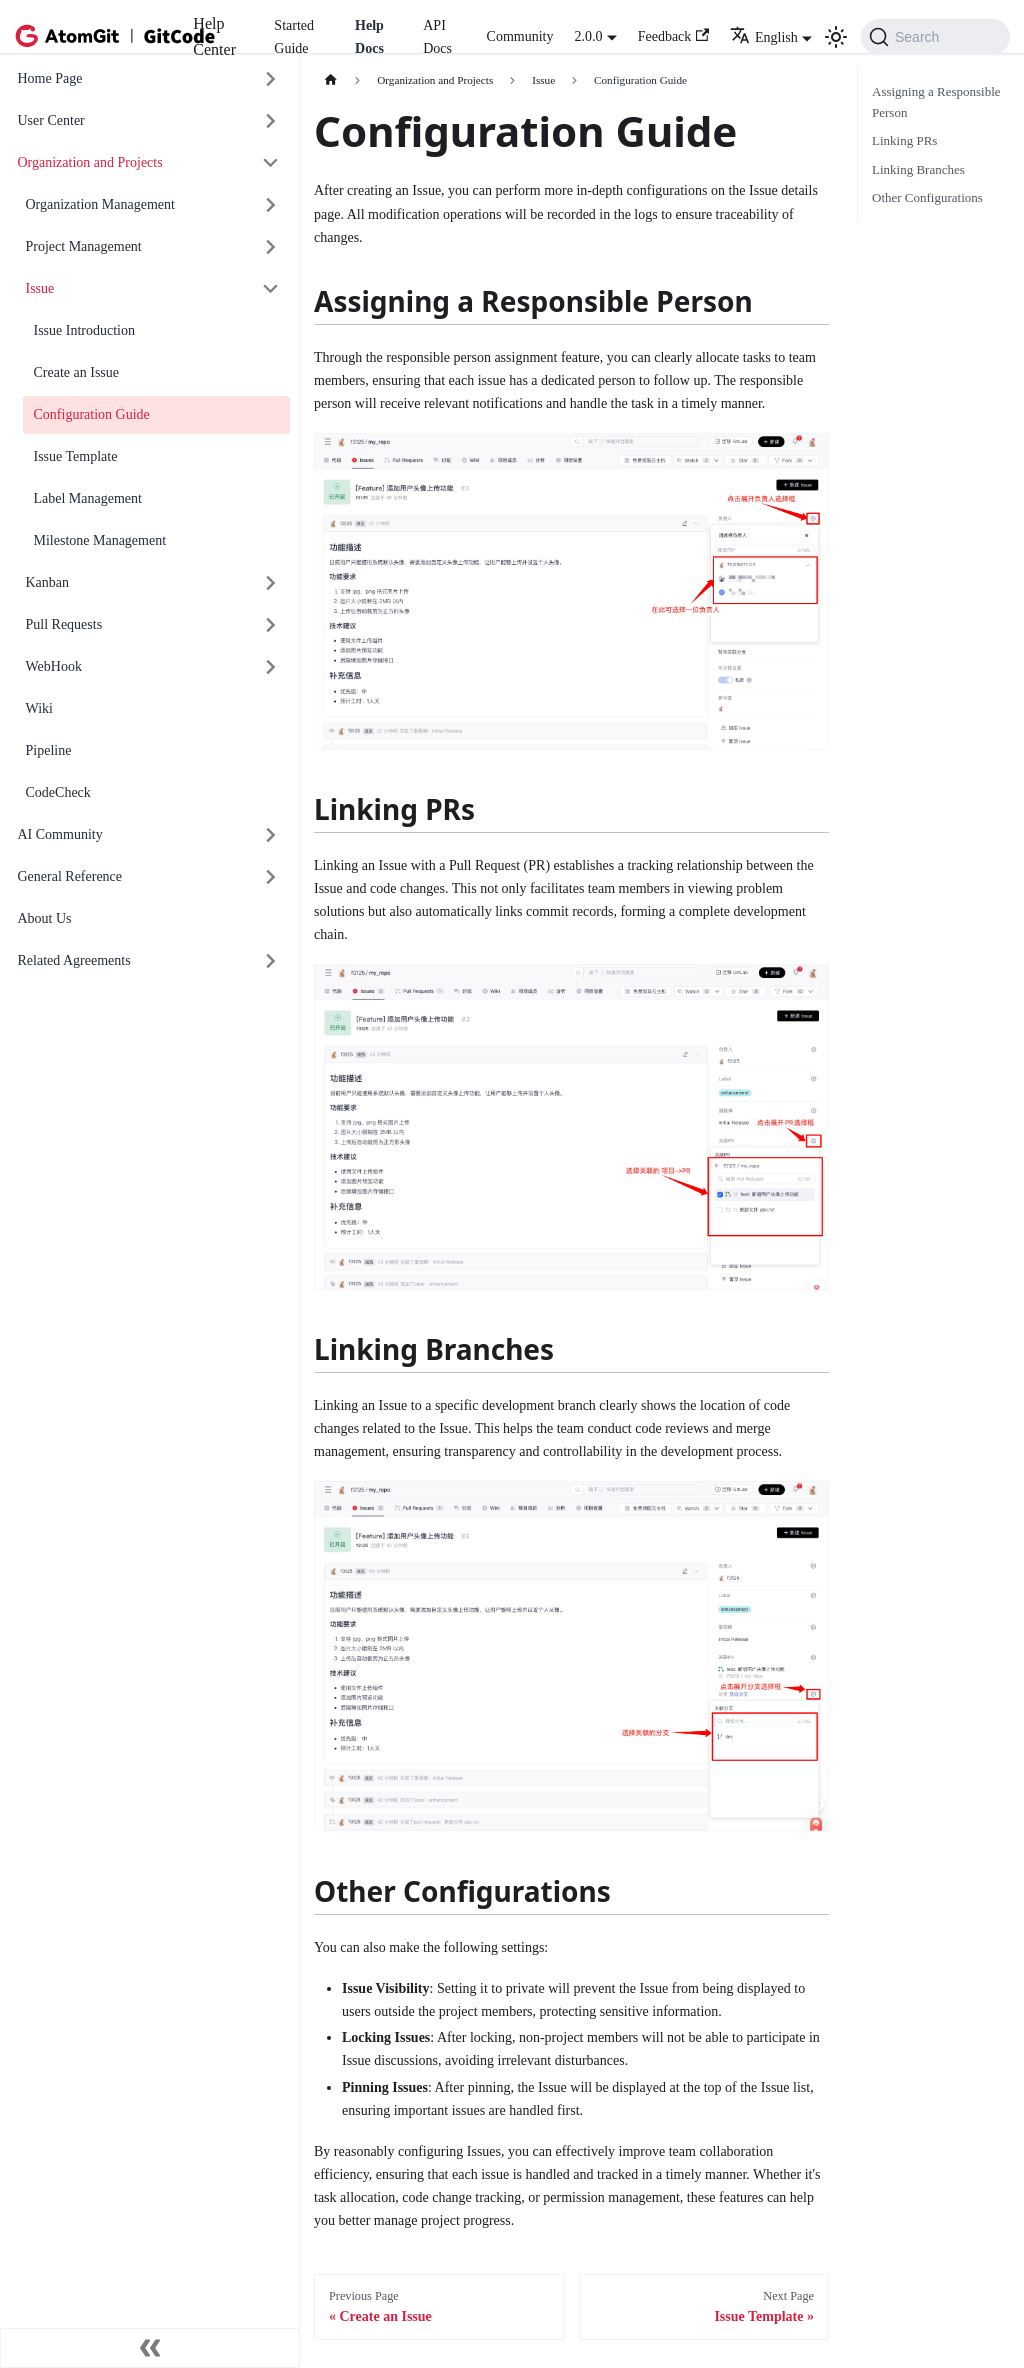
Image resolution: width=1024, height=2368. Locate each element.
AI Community (60, 834)
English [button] (764, 37)
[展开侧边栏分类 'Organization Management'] (271, 205)
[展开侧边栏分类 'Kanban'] (271, 583)
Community (520, 36)
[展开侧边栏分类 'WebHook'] (271, 667)
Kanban (48, 582)
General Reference (70, 876)
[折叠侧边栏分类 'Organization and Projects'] (271, 163)
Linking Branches (918, 169)
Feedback (673, 36)
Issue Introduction (84, 330)
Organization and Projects (90, 162)
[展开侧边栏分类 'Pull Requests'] (271, 625)
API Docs (437, 37)
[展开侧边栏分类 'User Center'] (271, 121)
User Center (51, 120)
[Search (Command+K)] (935, 37)
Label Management (88, 498)
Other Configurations (927, 197)
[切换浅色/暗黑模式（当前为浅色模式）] (836, 37)
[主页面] (330, 80)
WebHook (54, 666)
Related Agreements (74, 960)
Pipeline (49, 750)
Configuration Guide (92, 414)
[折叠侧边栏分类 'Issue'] (271, 289)
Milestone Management (100, 540)
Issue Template (76, 456)
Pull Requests (64, 624)
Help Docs (369, 37)
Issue (40, 288)
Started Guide (294, 37)
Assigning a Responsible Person (936, 102)
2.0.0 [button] (588, 36)
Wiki (39, 708)
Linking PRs (904, 140)
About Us (45, 918)
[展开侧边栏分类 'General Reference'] (271, 877)
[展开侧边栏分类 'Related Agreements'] (271, 961)
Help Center (214, 36)
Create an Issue (77, 372)
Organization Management (100, 204)
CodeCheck (58, 792)
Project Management (84, 246)
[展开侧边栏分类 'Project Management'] (271, 247)
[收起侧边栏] (150, 2348)
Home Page (50, 78)
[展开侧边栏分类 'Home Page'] (271, 79)
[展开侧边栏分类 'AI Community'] (271, 835)
